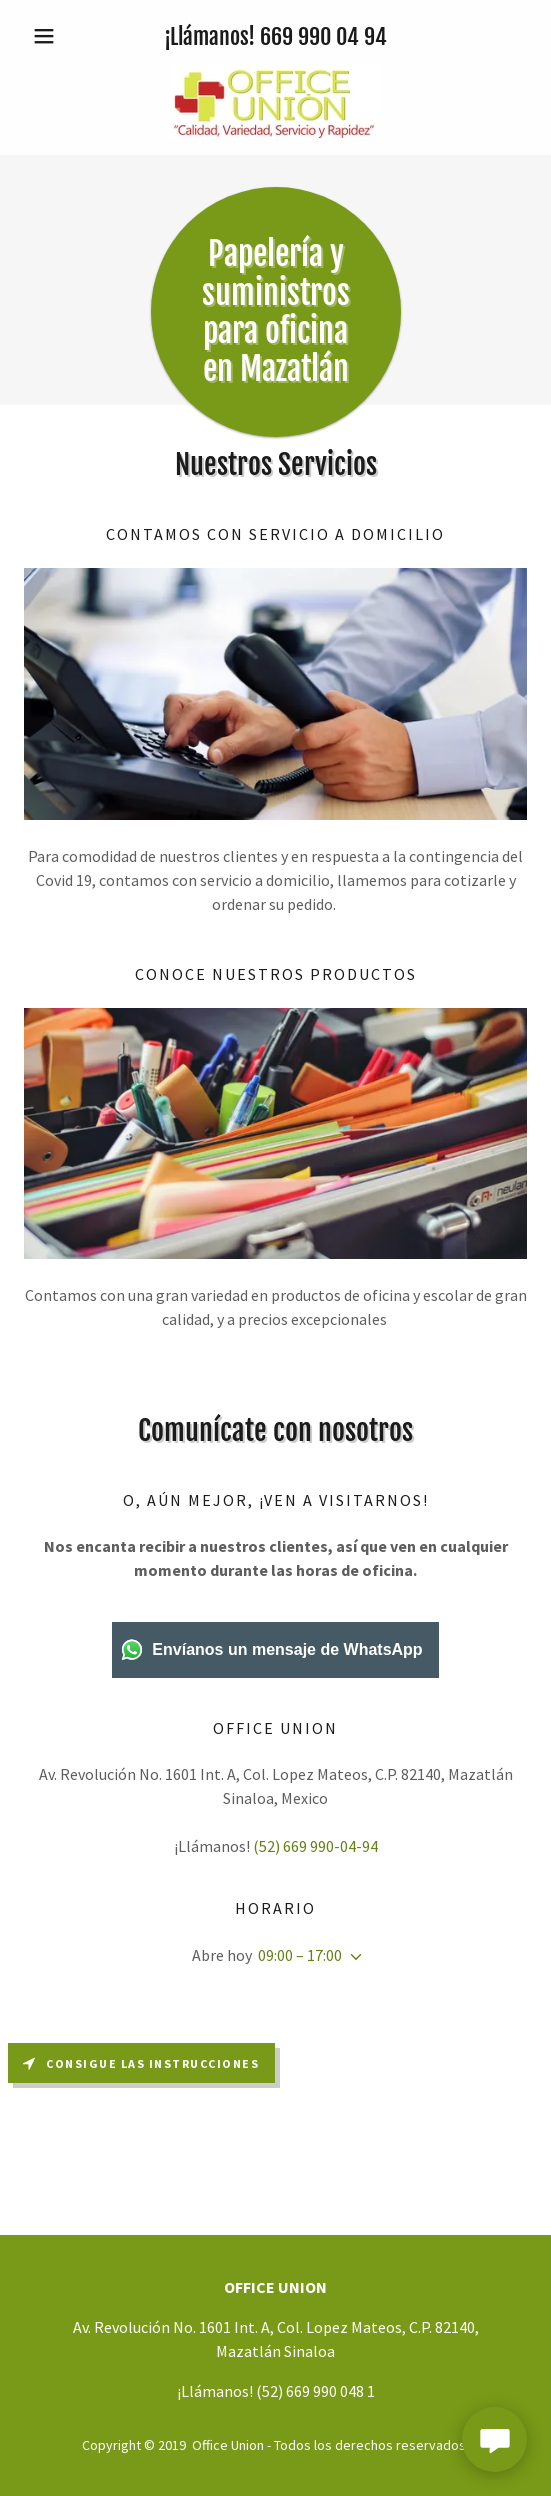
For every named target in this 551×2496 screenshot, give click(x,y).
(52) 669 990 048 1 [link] (315, 2391)
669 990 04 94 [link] (323, 36)
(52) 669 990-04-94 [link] (315, 1846)
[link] (275, 101)
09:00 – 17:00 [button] (300, 1955)
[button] (61, 36)
